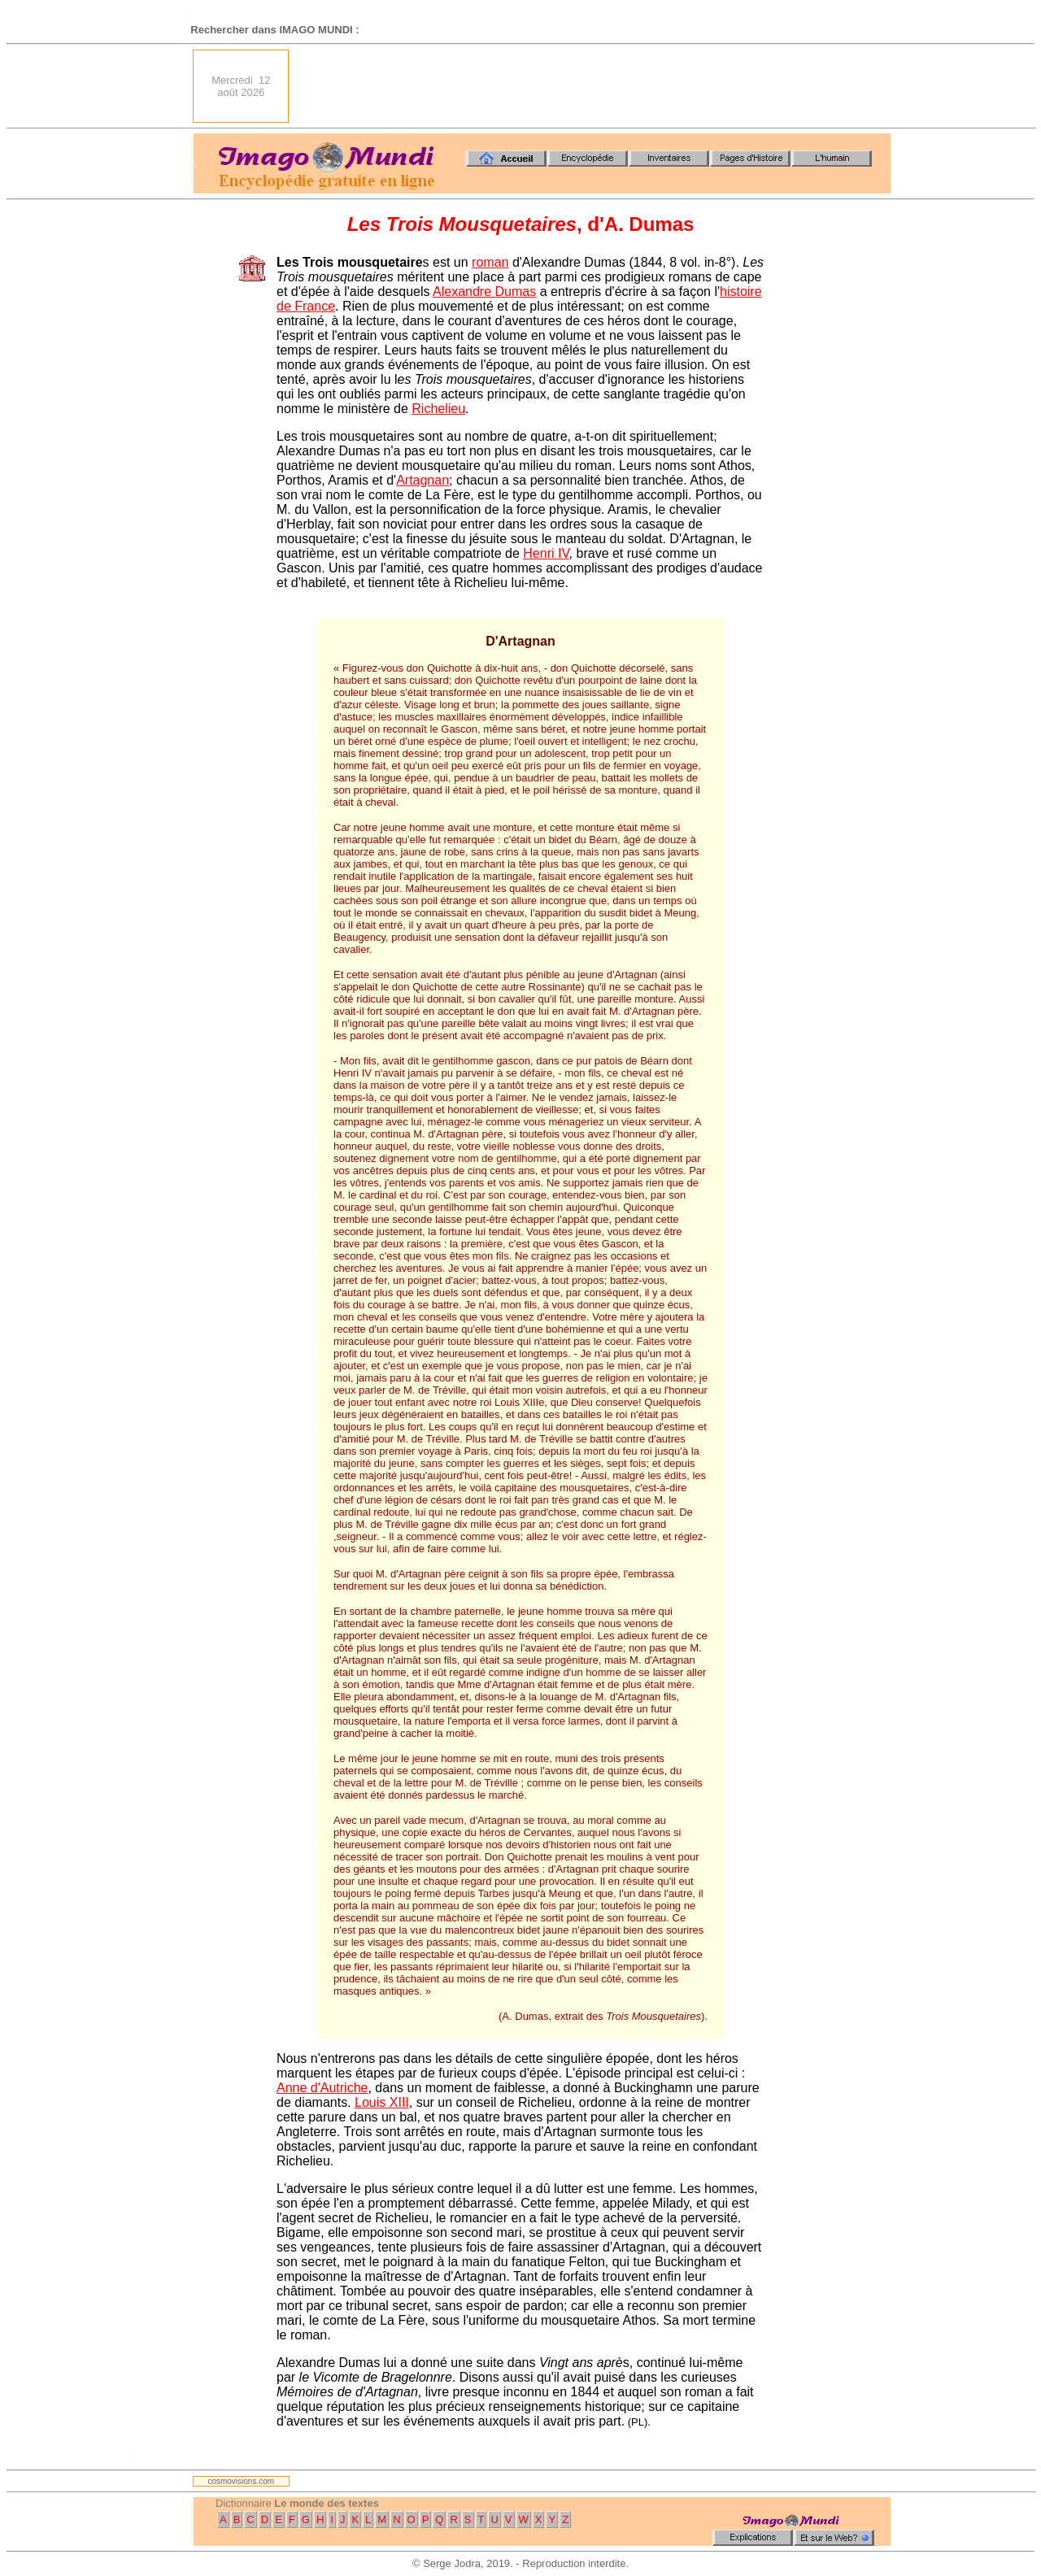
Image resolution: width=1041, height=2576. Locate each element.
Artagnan (422, 480)
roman (490, 262)
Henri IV (545, 553)
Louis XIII (382, 2102)
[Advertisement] (594, 86)
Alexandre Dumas (484, 291)
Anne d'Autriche (322, 2088)
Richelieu (438, 409)
